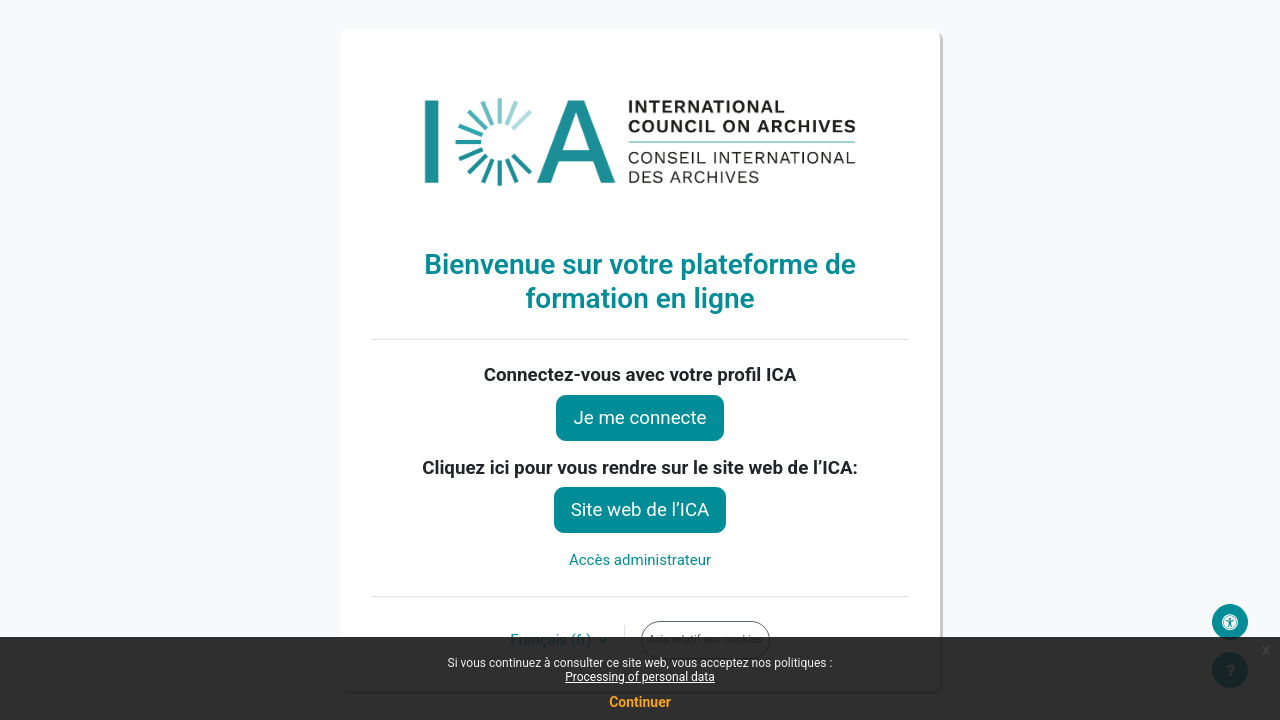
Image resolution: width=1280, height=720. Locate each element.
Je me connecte (639, 418)
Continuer (640, 702)
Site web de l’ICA (640, 510)
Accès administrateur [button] (640, 560)
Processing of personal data (640, 677)
